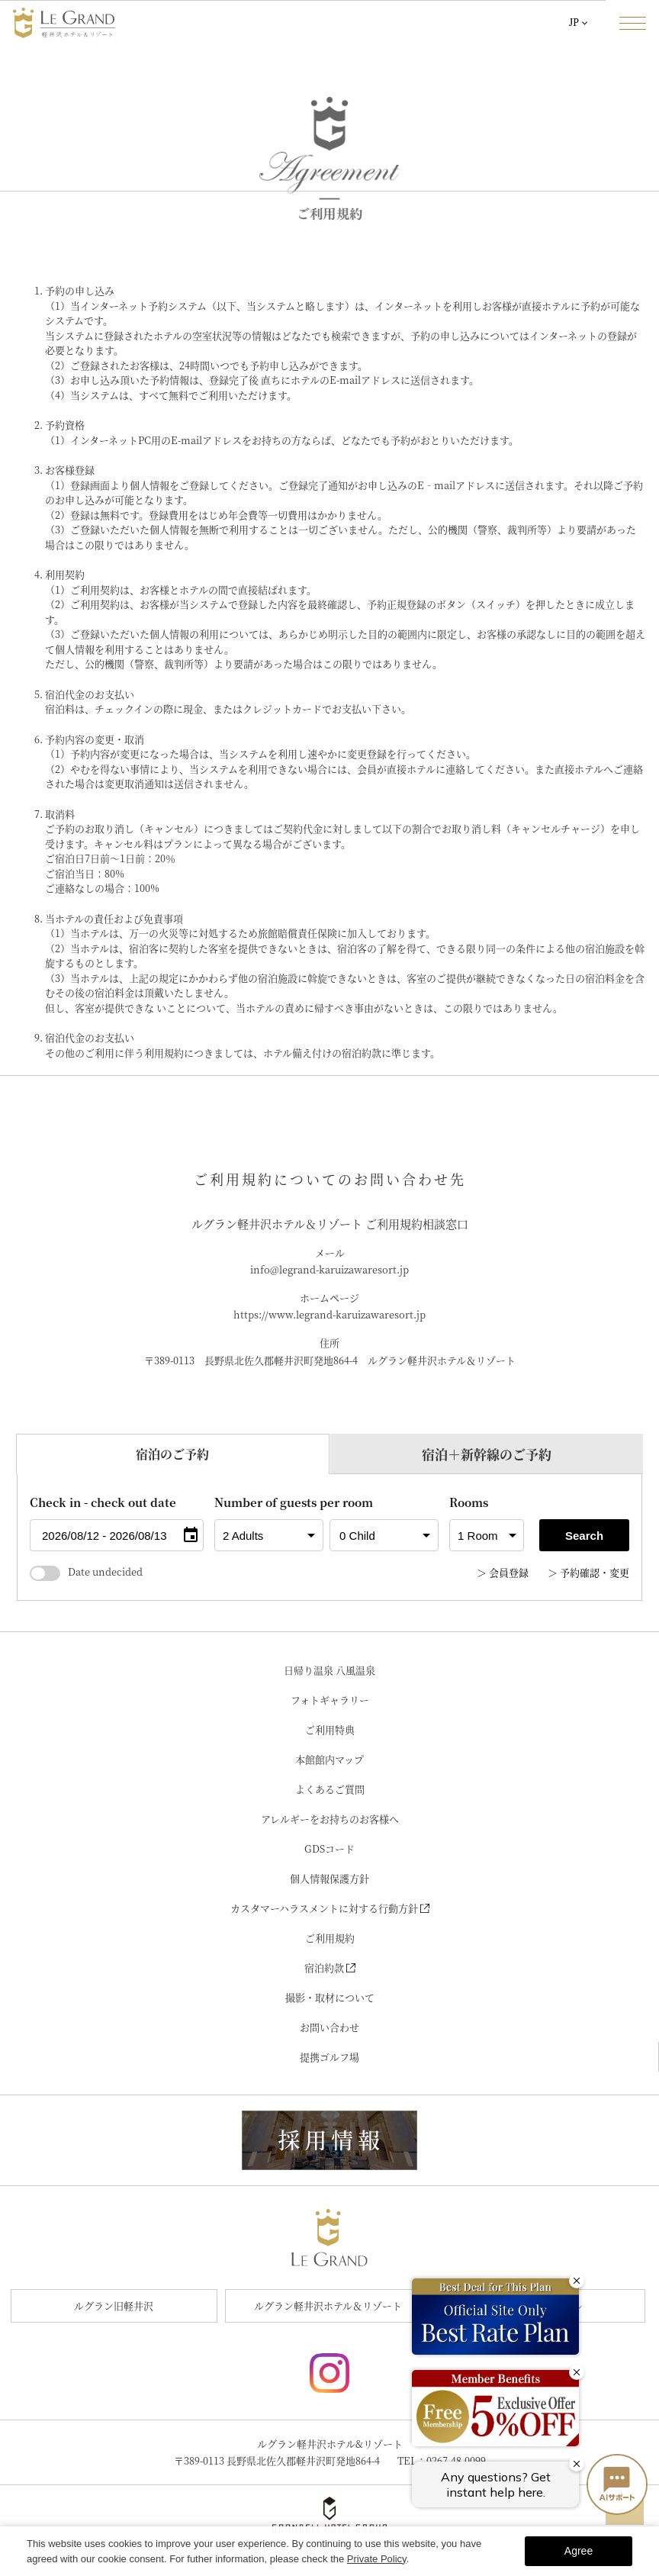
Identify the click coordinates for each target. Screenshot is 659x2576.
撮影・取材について (330, 1997)
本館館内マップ (329, 1759)
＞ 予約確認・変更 (588, 1572)
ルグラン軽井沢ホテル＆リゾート (328, 2305)
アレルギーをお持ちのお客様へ (330, 1818)
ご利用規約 (330, 1937)
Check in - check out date (103, 1502)
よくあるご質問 (330, 1789)
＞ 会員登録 (503, 1572)
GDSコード (329, 1848)
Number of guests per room (268, 1502)
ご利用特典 (330, 1729)
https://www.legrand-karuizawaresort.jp (329, 1314)
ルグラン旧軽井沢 (113, 2305)
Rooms (468, 1502)
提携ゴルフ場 (329, 2057)
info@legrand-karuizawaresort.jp (329, 1269)
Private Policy (377, 2559)
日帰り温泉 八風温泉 (329, 1670)
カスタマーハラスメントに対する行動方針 (329, 1908)
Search (584, 1535)
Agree (578, 2551)
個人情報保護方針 (329, 1878)
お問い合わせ (329, 2027)
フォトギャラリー (330, 1699)
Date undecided (86, 1571)
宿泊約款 (329, 1967)
